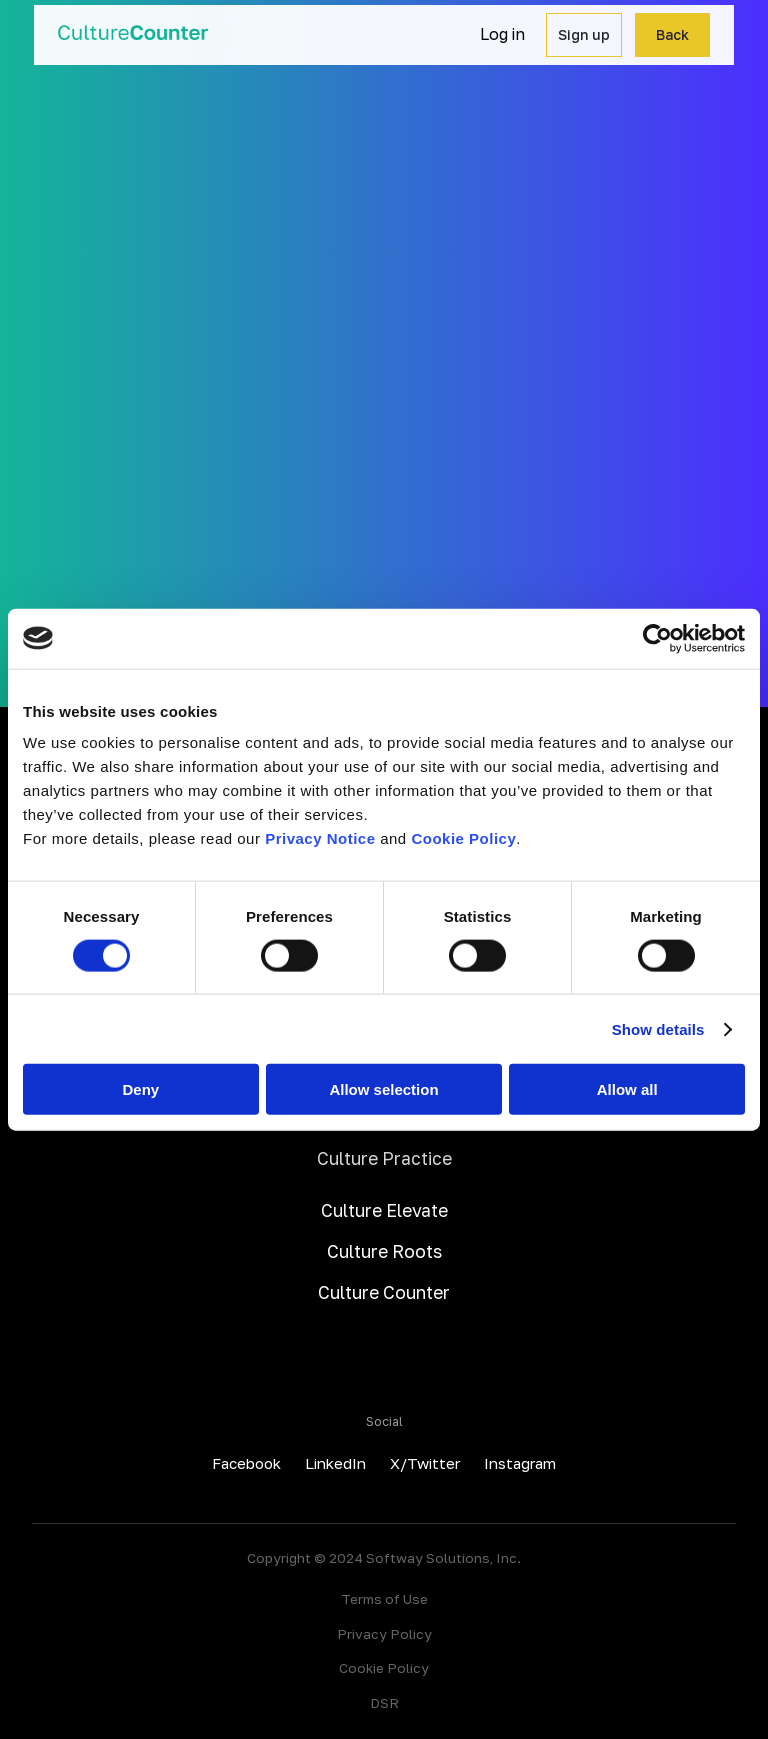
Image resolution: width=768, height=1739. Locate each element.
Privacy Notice (320, 838)
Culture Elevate (384, 1210)
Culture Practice (384, 1158)
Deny (140, 1089)
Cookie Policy (463, 838)
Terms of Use (384, 1599)
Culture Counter (384, 1292)
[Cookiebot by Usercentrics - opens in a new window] (657, 638)
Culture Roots (384, 1251)
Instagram (520, 1463)
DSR (384, 1703)
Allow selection (383, 1089)
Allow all (627, 1089)
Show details (658, 1028)
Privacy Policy (384, 1634)
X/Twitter (425, 1463)
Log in (502, 34)
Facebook (246, 1463)
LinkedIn (335, 1463)
